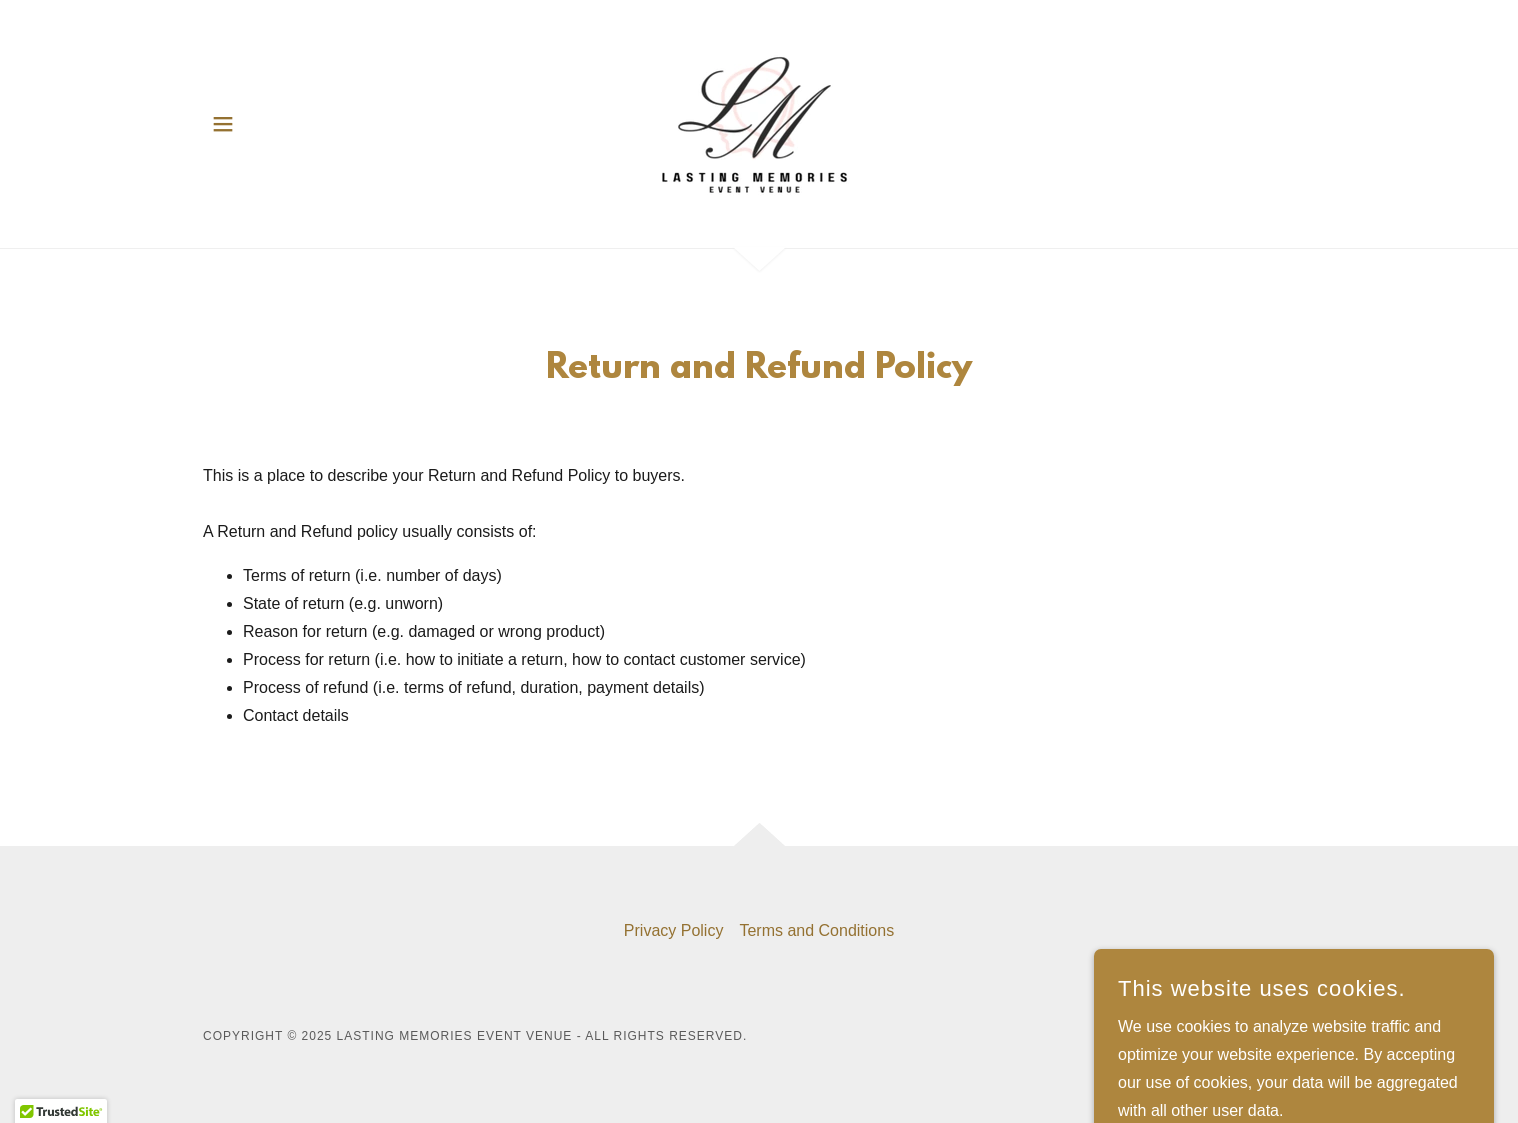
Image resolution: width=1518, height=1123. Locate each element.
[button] (223, 124)
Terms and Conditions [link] (816, 930)
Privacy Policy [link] (674, 930)
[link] (758, 122)
